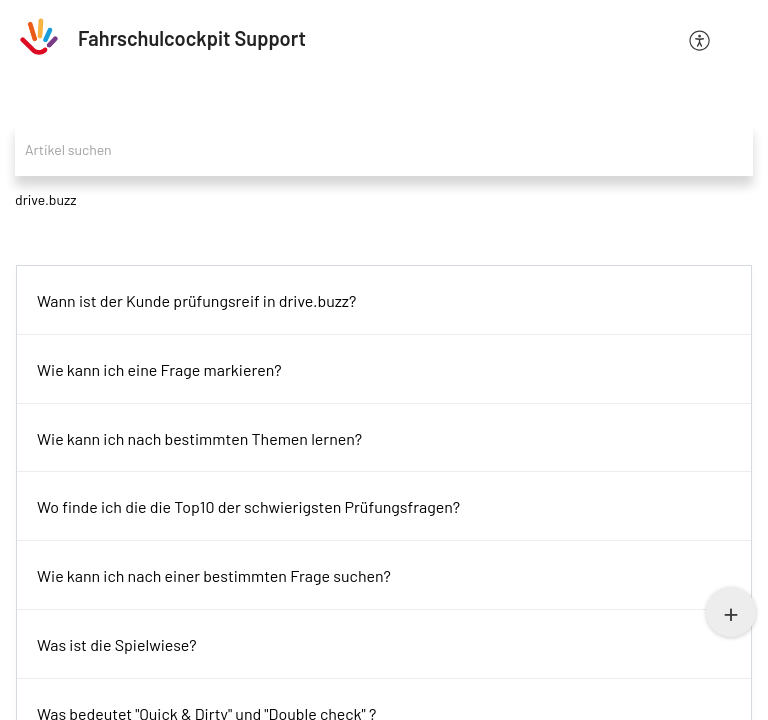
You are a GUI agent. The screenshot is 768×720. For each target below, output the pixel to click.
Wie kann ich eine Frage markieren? (159, 369)
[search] (384, 149)
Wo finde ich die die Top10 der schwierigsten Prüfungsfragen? (248, 506)
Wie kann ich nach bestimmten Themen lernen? (199, 438)
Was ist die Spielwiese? (117, 644)
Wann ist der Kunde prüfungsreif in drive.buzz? (196, 300)
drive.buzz (45, 199)
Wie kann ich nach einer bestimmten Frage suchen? (214, 575)
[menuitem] (700, 38)
